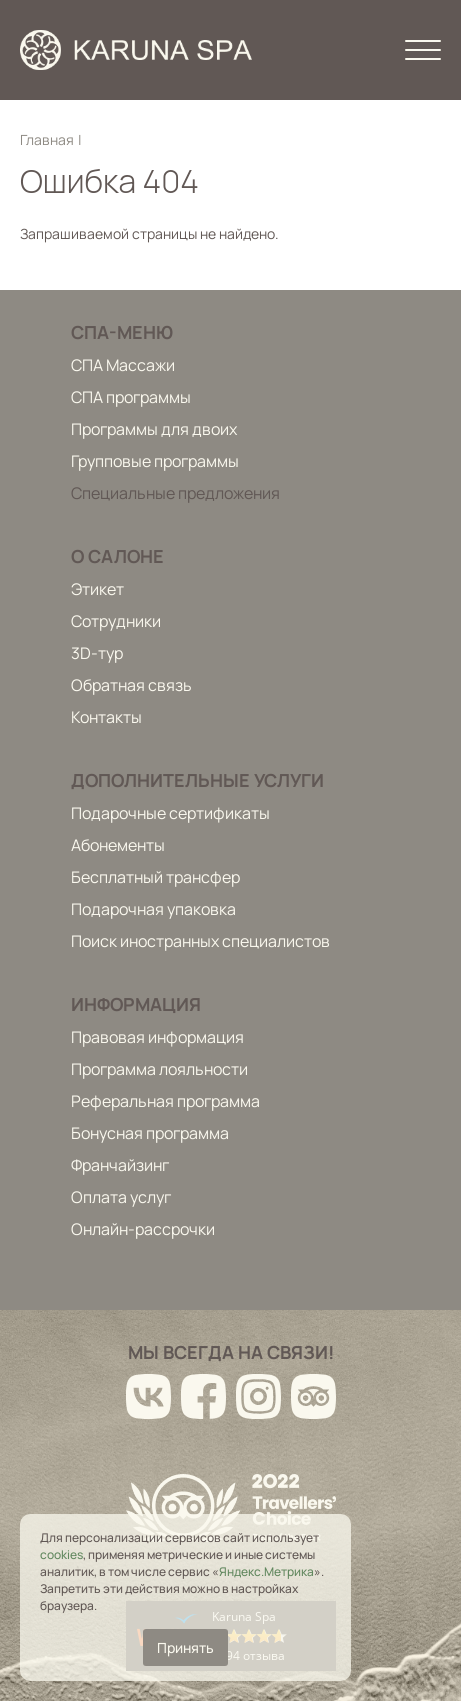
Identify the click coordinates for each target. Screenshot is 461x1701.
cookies (61, 1554)
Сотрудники (116, 621)
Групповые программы (155, 461)
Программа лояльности (159, 1069)
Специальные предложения (175, 493)
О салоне (117, 556)
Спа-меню (122, 332)
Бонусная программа (150, 1133)
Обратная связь (131, 685)
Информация (136, 1004)
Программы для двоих (154, 429)
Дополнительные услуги (197, 780)
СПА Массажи (123, 365)
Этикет (97, 589)
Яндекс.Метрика (266, 1571)
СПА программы (131, 397)
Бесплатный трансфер (155, 877)
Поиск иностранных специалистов (200, 941)
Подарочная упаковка (153, 909)
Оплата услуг (121, 1197)
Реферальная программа (165, 1101)
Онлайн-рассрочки (143, 1229)
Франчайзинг (120, 1165)
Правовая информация (157, 1037)
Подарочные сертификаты (170, 813)
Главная (47, 139)
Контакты (106, 717)
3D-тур (97, 653)
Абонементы (118, 845)
